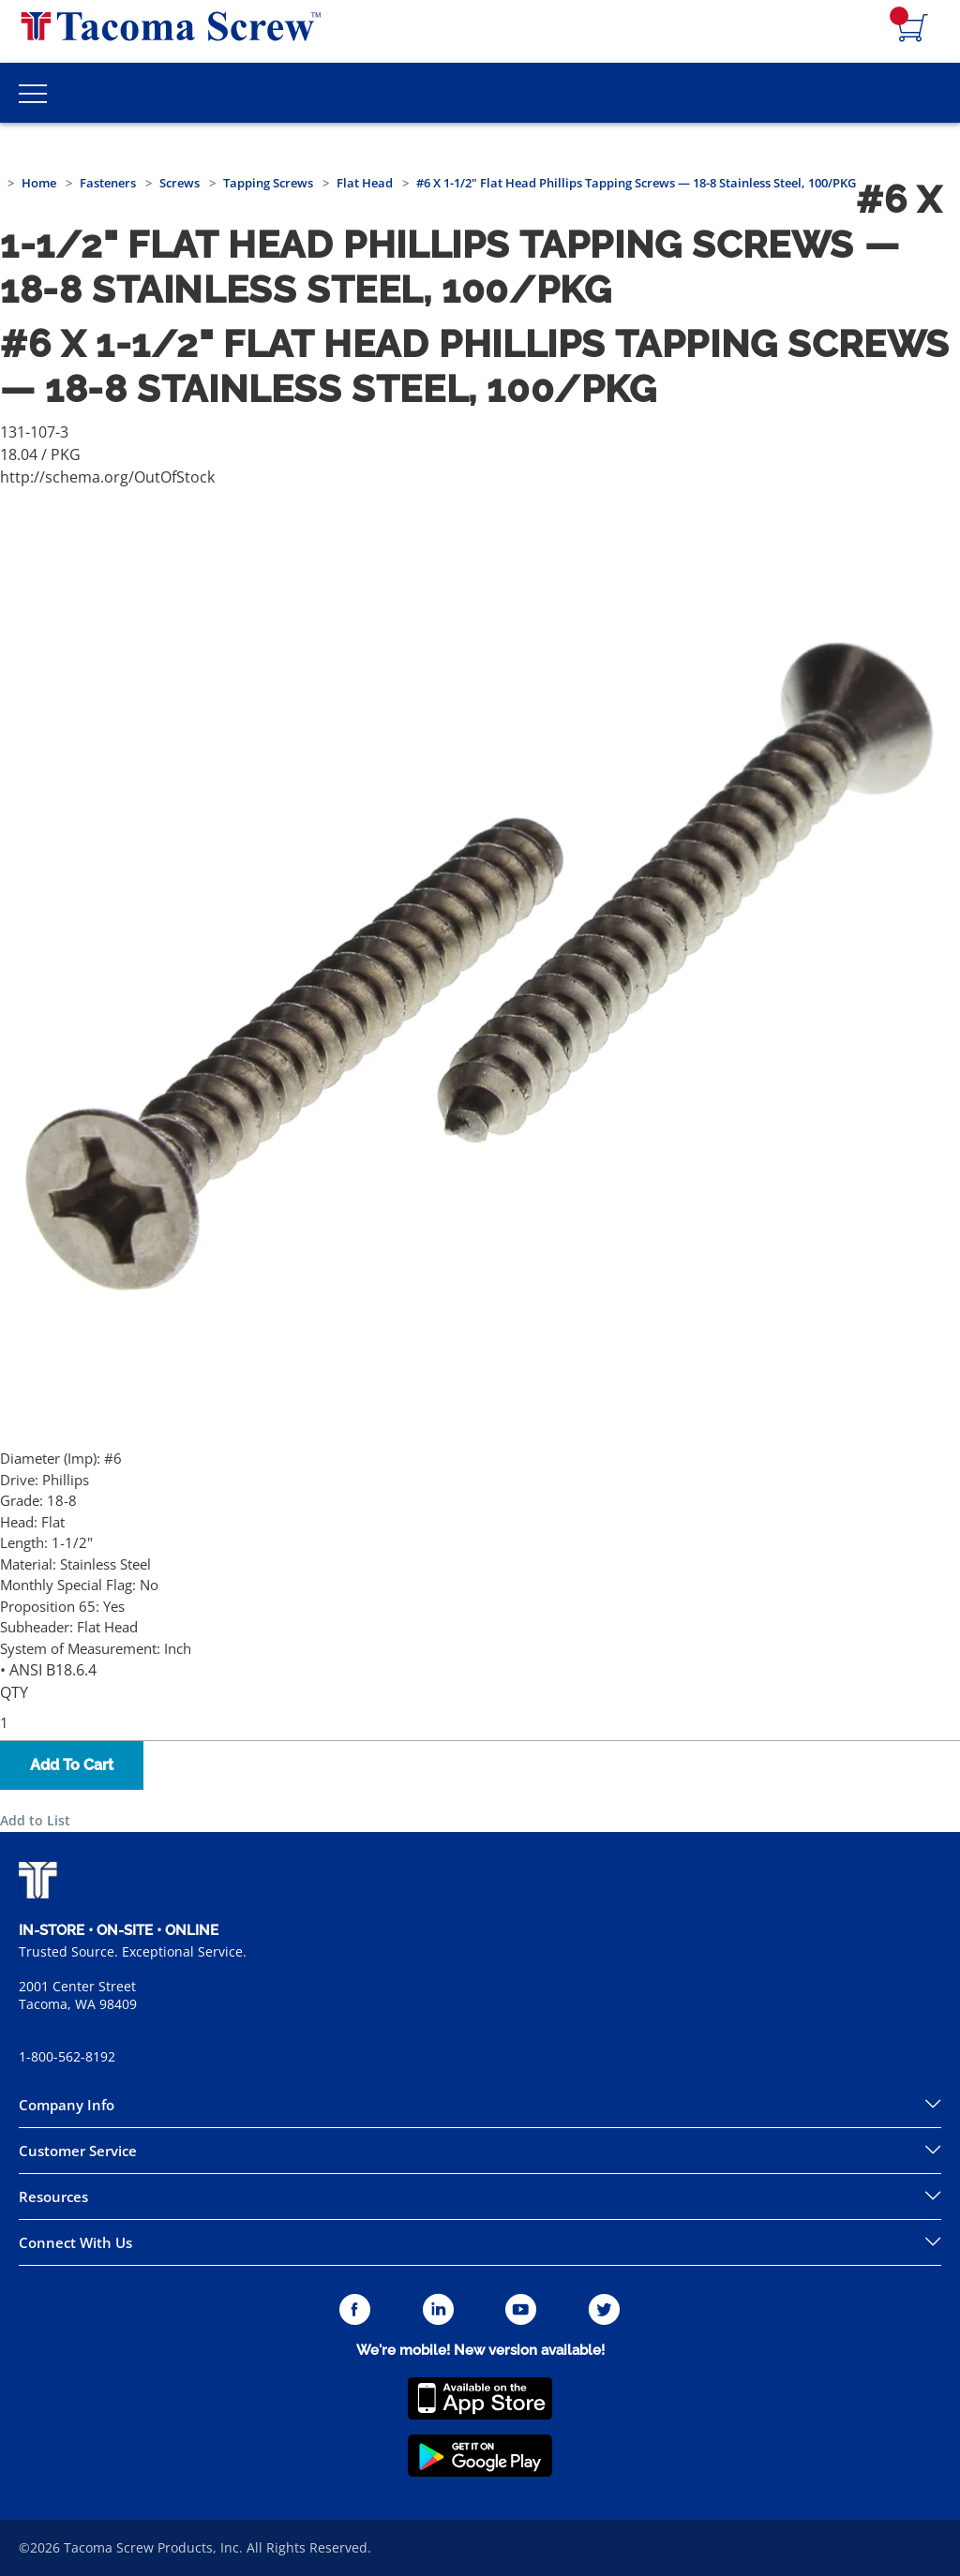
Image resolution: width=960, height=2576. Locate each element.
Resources (53, 2196)
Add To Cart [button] (71, 1765)
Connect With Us (75, 2242)
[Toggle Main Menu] (33, 93)
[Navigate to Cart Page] (913, 29)
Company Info (66, 2104)
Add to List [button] (35, 1820)
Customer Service (78, 2150)
